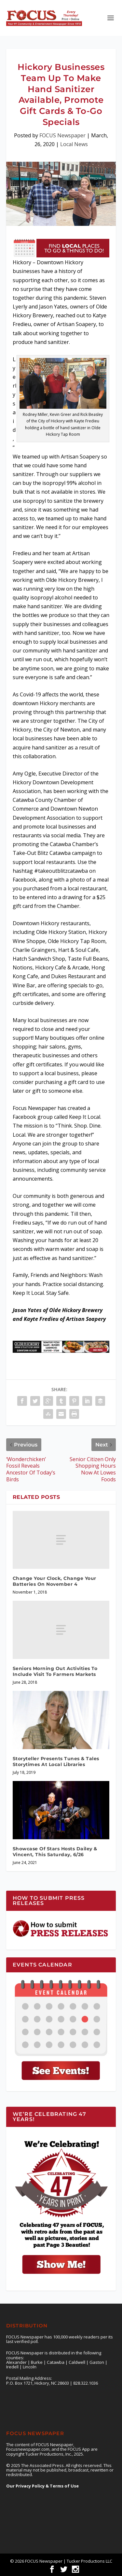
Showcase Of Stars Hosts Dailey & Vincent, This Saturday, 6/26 (55, 1851)
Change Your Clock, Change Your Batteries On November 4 (54, 1581)
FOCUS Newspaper (62, 135)
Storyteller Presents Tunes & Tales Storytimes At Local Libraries (56, 1761)
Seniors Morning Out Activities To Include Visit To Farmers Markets (55, 1671)
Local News (74, 144)
